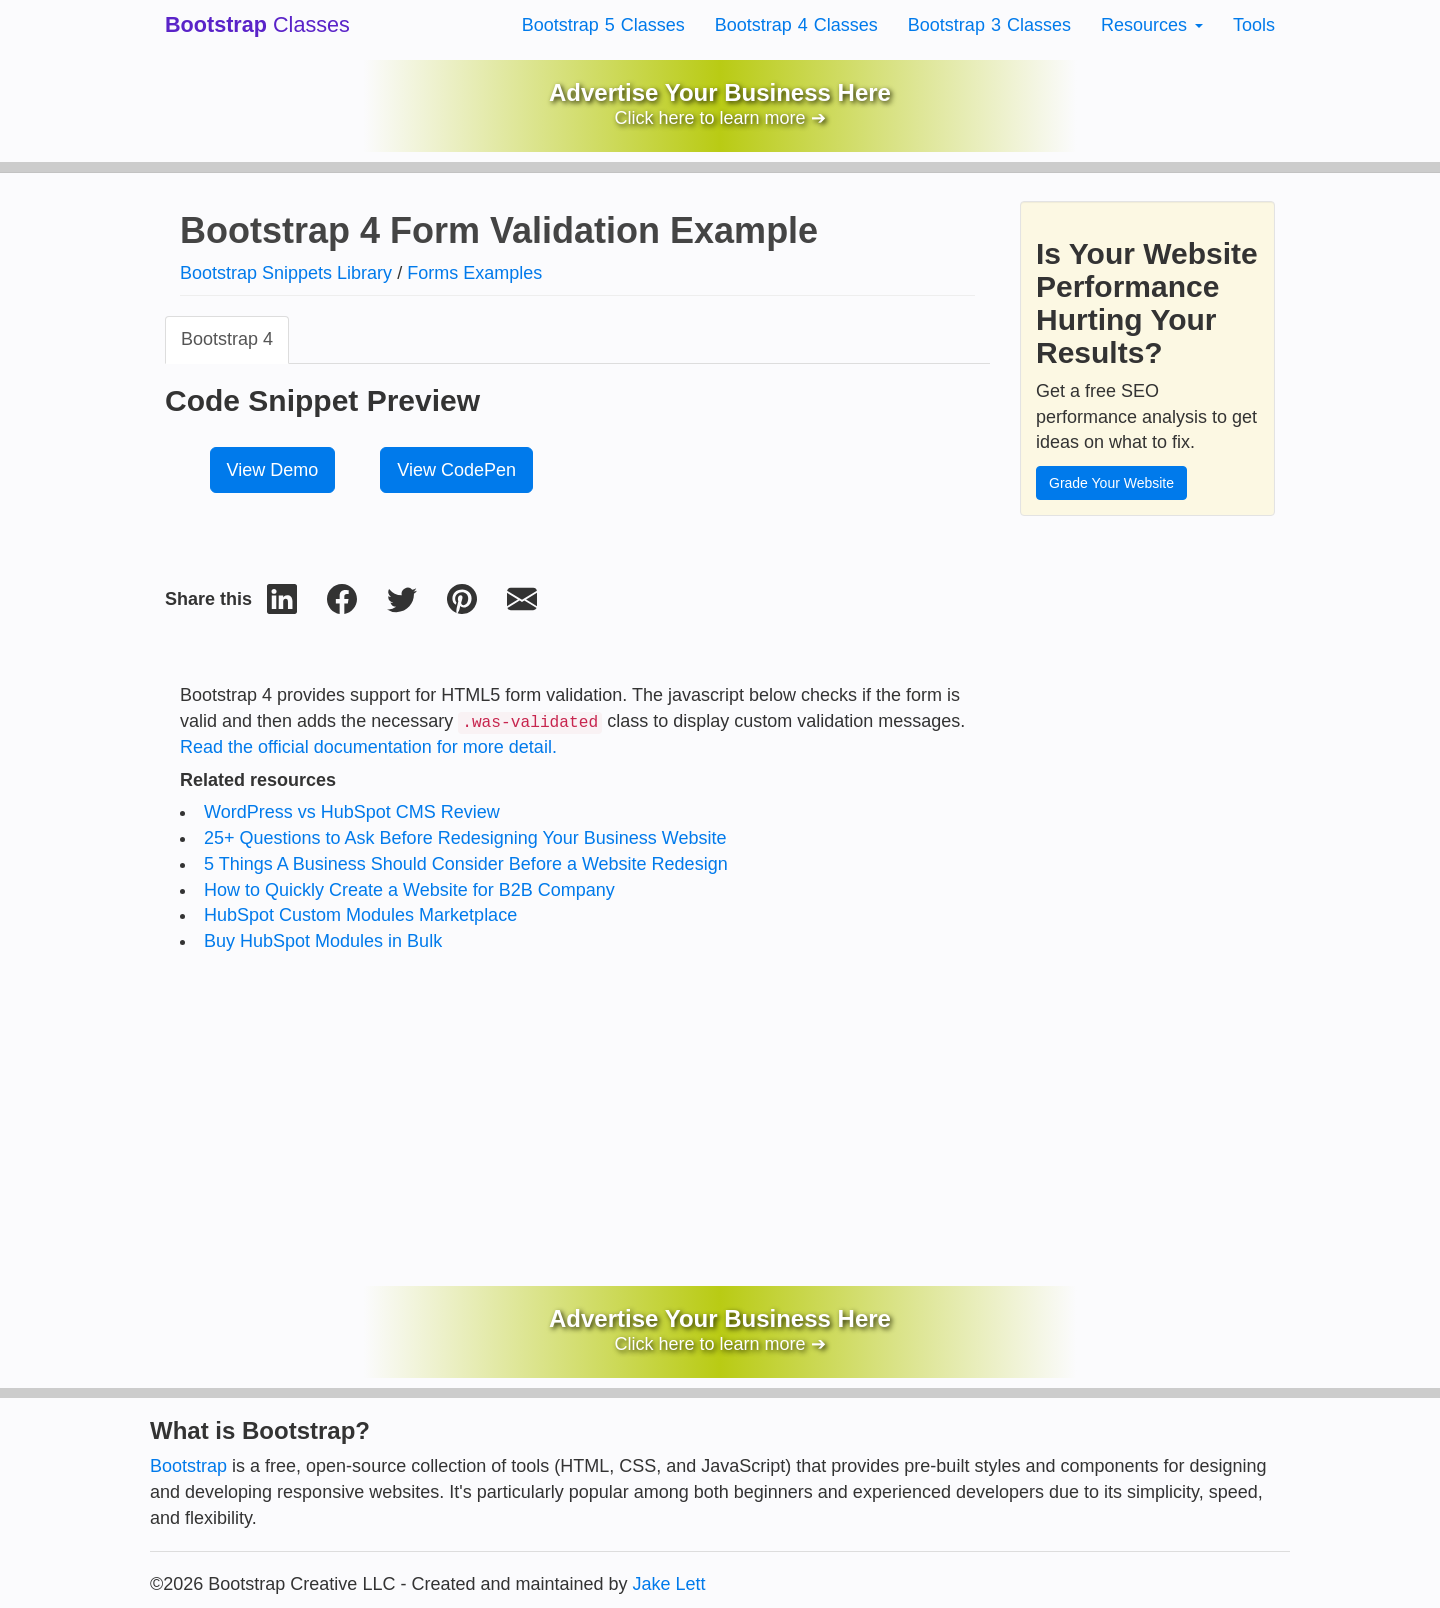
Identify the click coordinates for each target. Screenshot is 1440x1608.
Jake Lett (669, 1584)
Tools (1254, 25)
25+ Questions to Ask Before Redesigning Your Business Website (465, 838)
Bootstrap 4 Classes (796, 25)
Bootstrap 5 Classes (603, 25)
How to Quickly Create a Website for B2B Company (409, 890)
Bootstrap (188, 1466)
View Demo (273, 470)
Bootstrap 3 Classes (989, 25)
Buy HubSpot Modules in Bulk (323, 941)
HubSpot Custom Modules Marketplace (360, 915)
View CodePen (456, 470)
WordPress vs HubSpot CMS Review (352, 812)
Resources (1152, 25)
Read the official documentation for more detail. (368, 747)
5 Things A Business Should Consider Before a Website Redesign (466, 864)
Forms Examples (474, 273)
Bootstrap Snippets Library (286, 273)
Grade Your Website (1111, 483)
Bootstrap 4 (227, 339)
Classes (257, 24)
